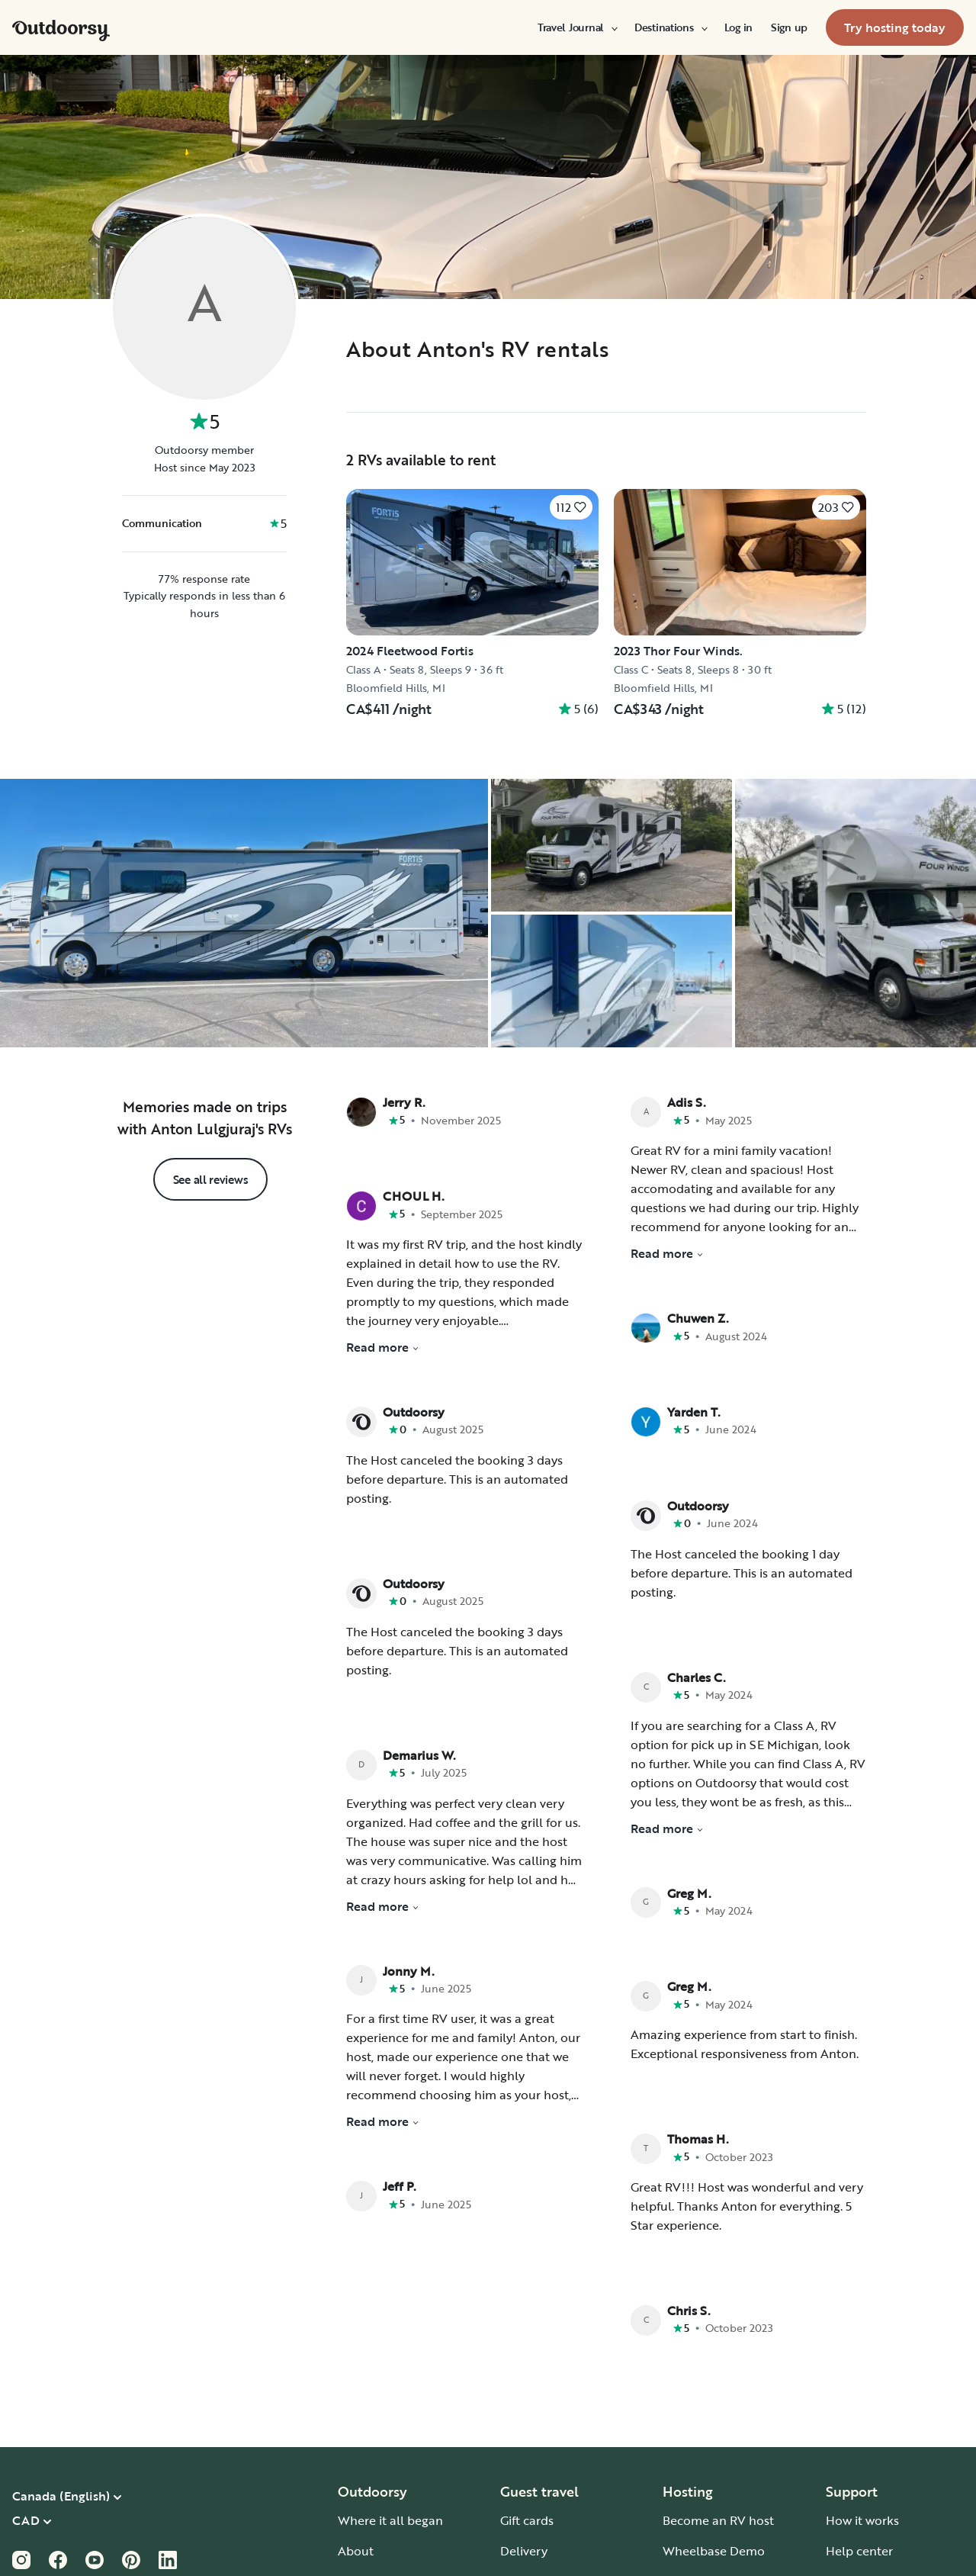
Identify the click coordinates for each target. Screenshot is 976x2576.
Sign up (789, 27)
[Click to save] (571, 507)
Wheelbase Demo (714, 2551)
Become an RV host (718, 2520)
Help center (859, 2551)
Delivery (523, 2551)
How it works (862, 2520)
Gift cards (527, 2520)
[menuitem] (577, 27)
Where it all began (390, 2520)
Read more (382, 1347)
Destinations (670, 27)
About (356, 2551)
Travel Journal (577, 27)
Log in (738, 27)
